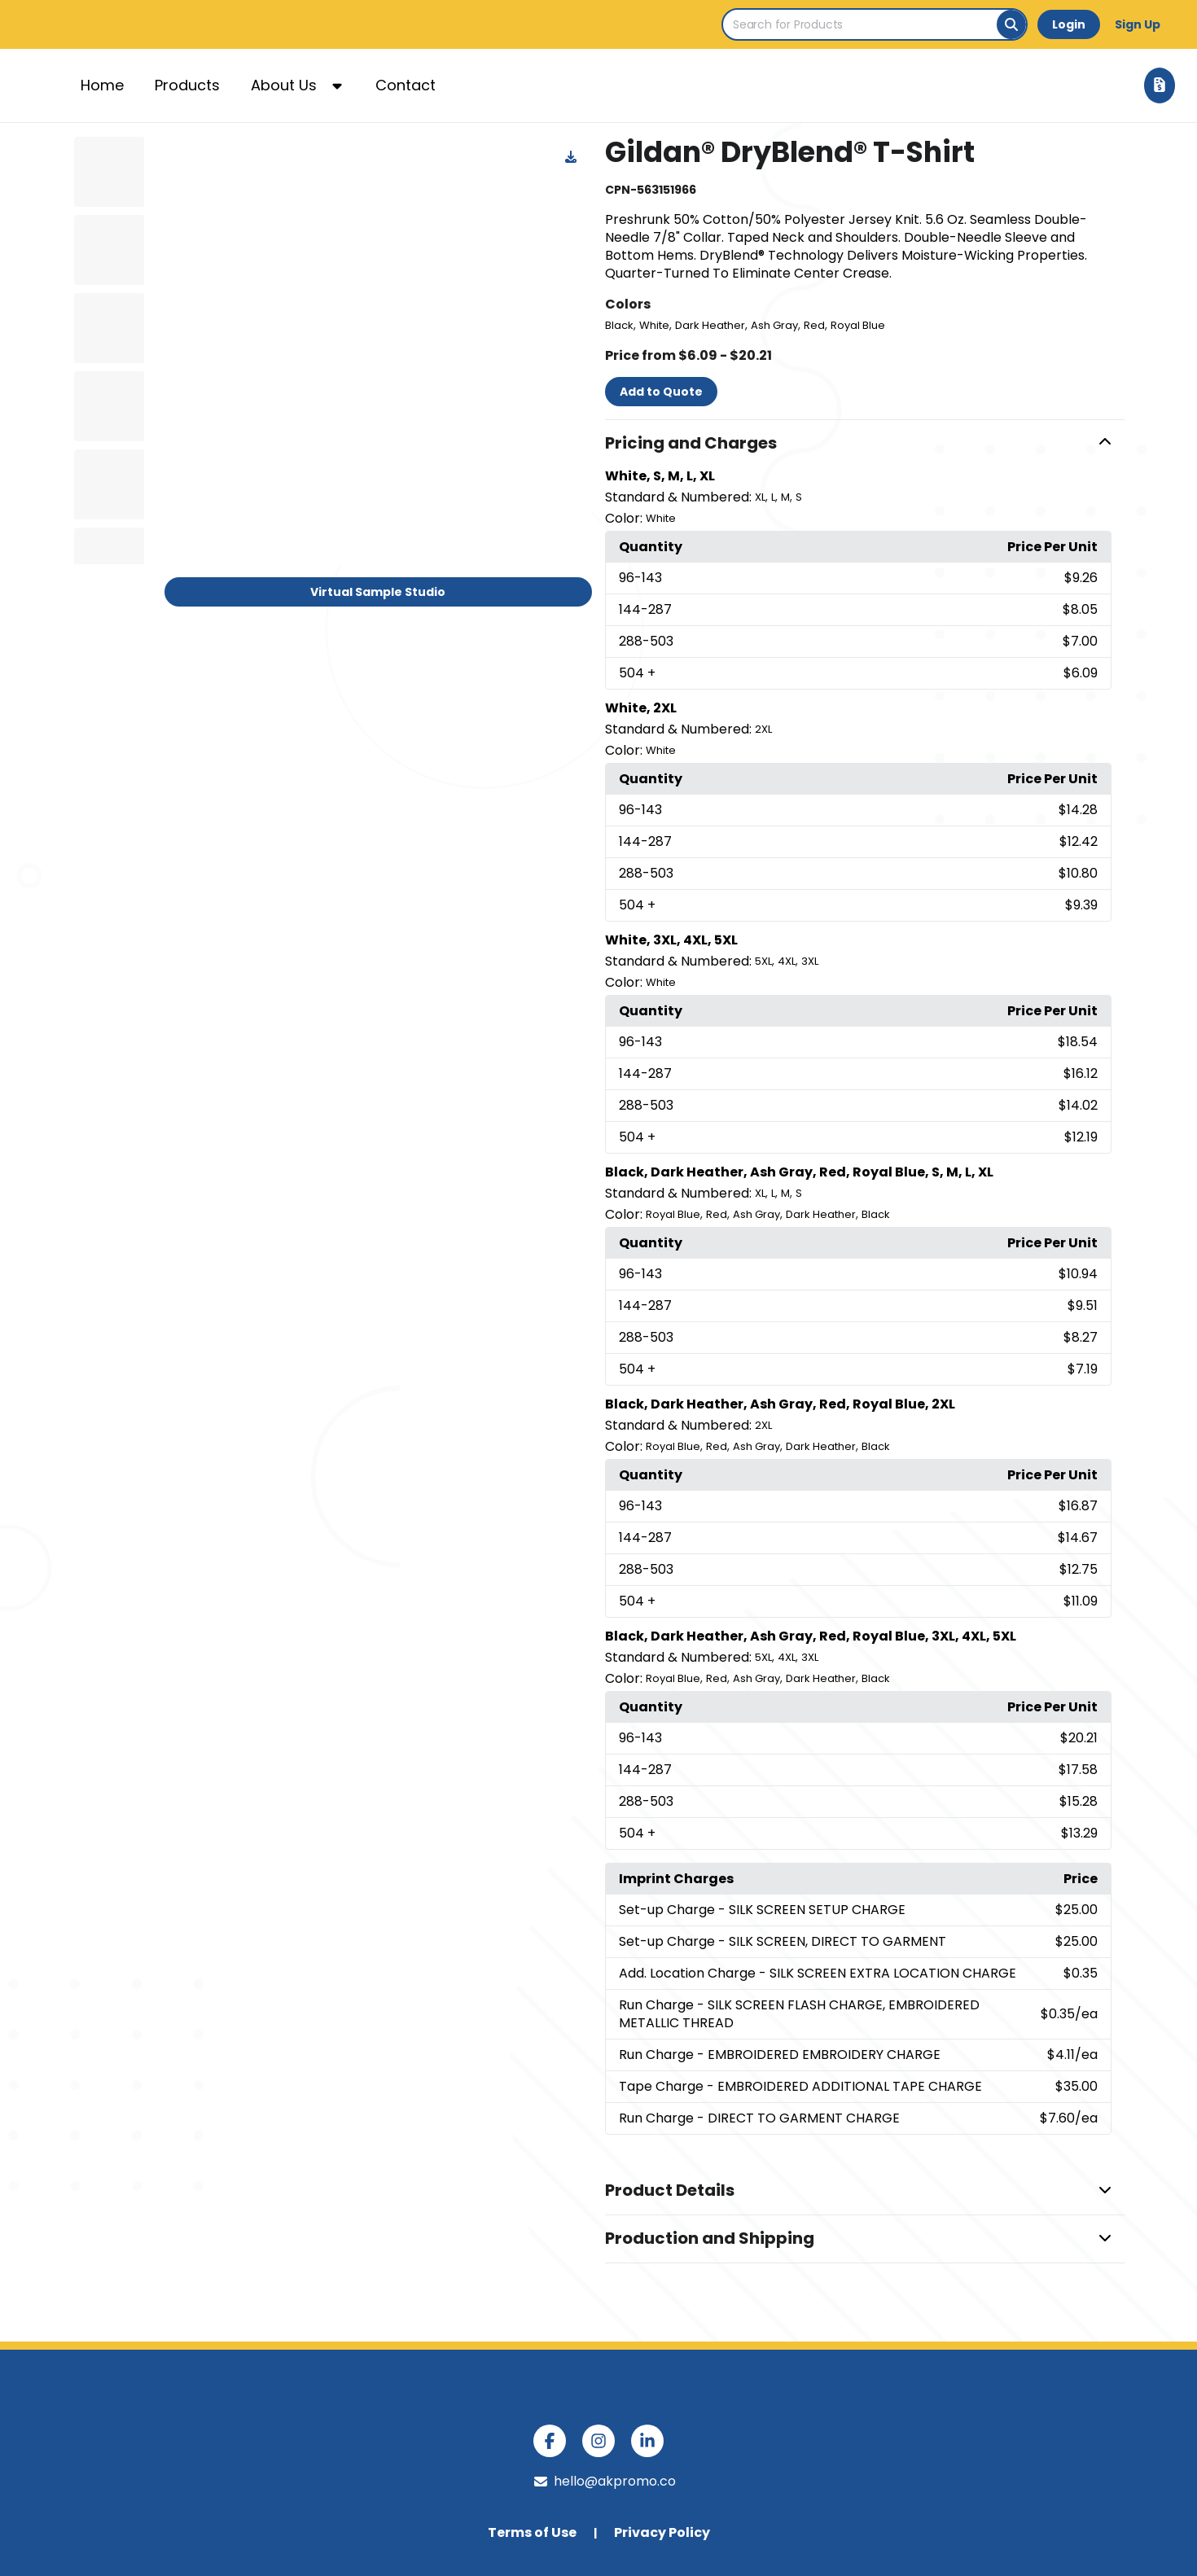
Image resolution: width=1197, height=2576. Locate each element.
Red (814, 325)
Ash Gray (774, 325)
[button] (865, 443)
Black (619, 325)
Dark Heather (710, 325)
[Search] (1011, 24)
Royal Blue (858, 325)
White (654, 325)
